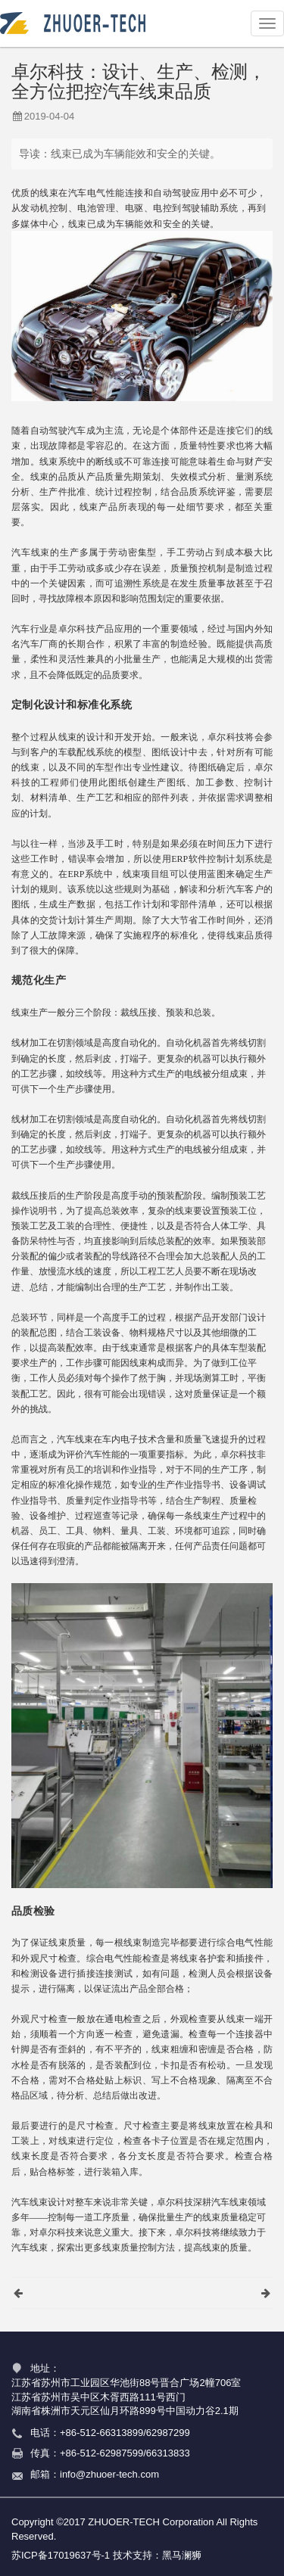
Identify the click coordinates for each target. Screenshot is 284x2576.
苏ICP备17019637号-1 (60, 2555)
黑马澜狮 (181, 2555)
